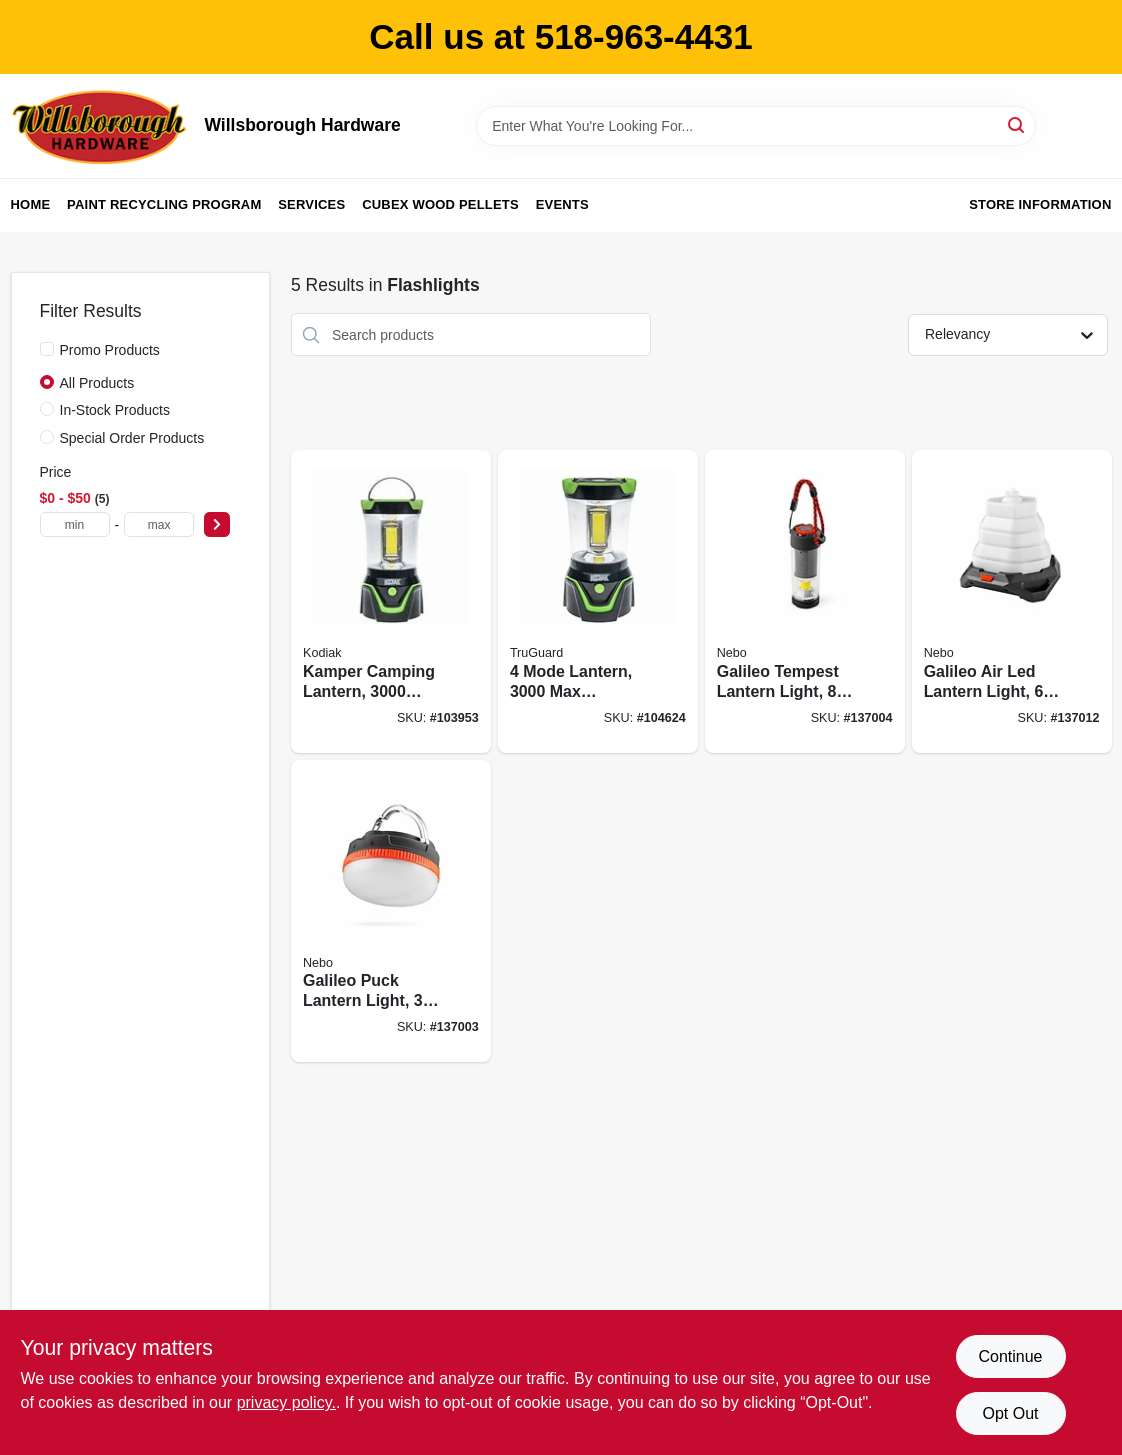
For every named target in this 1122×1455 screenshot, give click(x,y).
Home (31, 204)
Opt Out (1010, 1413)
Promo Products (110, 350)
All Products (97, 383)
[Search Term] (756, 126)
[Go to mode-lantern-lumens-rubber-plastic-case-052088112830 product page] (598, 601)
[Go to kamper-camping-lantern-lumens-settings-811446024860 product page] (391, 601)
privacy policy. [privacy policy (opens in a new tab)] (286, 1402)
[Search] (1017, 124)
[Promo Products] (47, 349)
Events (562, 204)
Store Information (1040, 204)
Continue (1010, 1356)
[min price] (75, 524)
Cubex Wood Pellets (440, 204)
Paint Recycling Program (164, 204)
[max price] (159, 524)
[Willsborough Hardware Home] (101, 126)
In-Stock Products (115, 410)
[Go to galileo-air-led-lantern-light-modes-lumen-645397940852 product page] (1012, 601)
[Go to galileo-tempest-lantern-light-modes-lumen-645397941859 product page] (805, 601)
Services (311, 204)
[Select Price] (217, 524)
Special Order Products (132, 438)
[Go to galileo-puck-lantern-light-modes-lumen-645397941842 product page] (391, 911)
